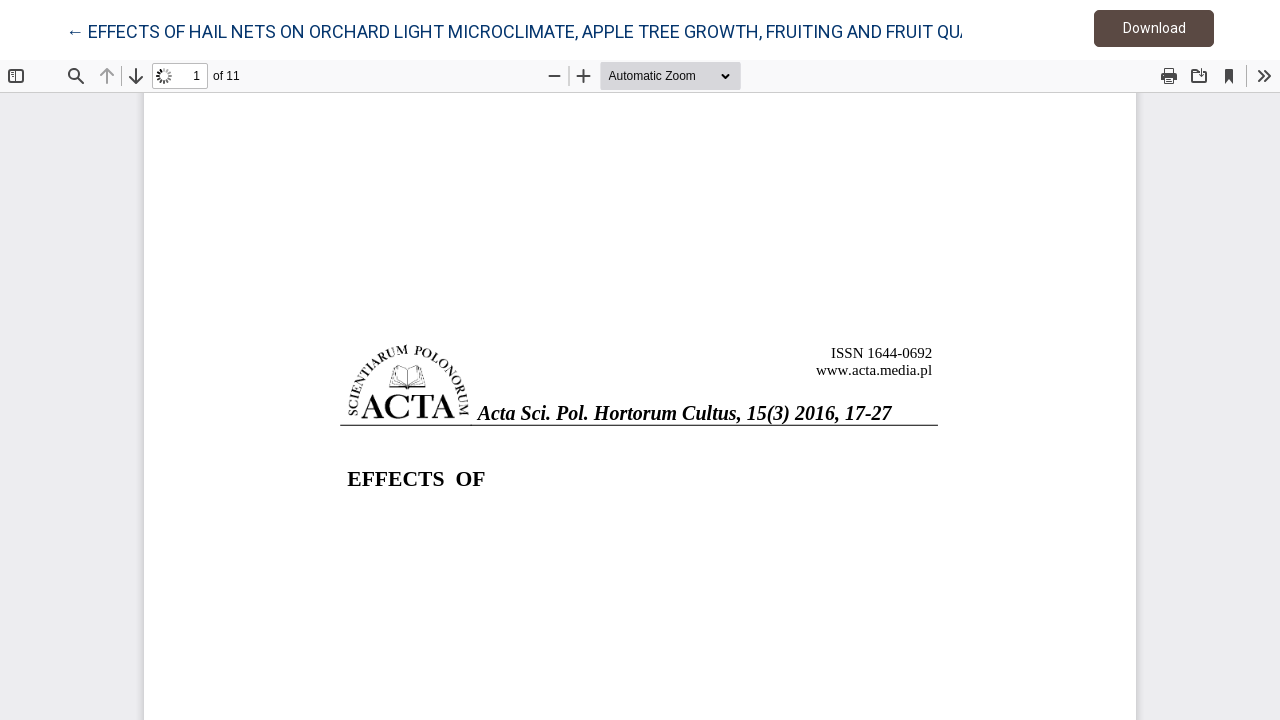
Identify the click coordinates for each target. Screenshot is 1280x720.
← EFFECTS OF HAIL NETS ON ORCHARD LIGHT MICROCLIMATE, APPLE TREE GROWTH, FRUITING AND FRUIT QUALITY (536, 30)
